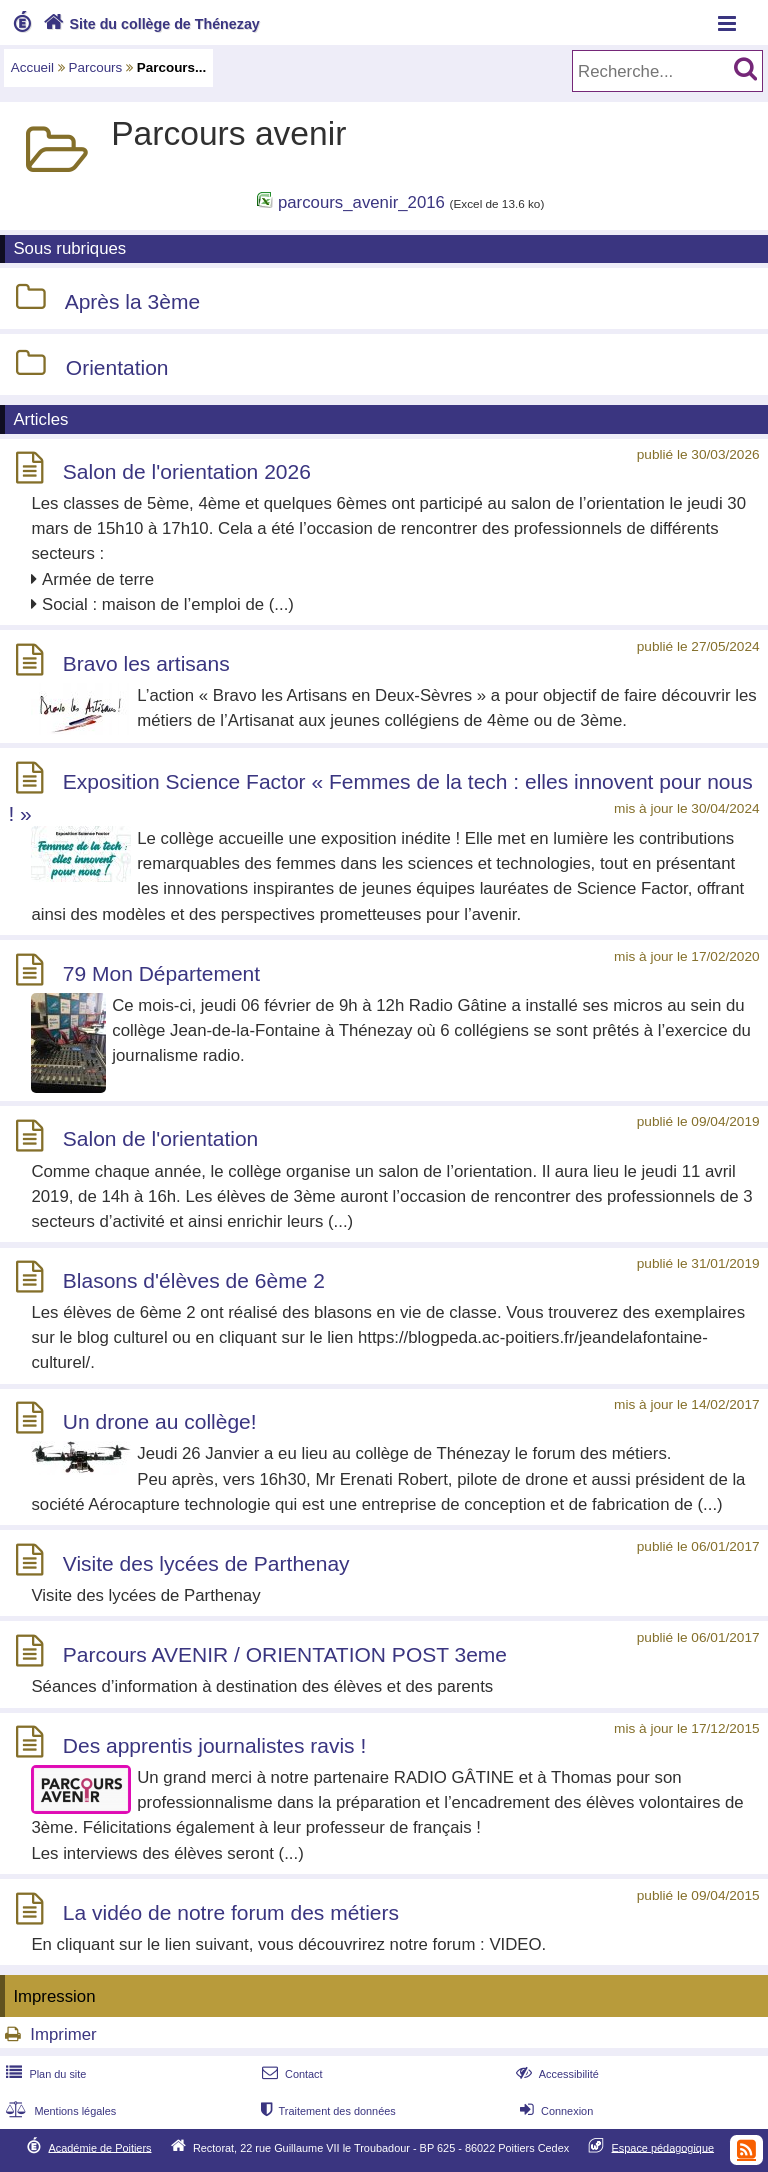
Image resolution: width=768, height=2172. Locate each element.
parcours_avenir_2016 (361, 202)
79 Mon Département (161, 973)
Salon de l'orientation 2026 (187, 471)
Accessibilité (555, 2074)
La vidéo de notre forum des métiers (231, 1912)
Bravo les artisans (146, 663)
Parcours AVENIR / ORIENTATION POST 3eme (285, 1654)
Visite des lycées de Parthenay (206, 1563)
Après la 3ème (132, 301)
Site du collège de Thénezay (149, 24)
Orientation (117, 367)
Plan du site (44, 2074)
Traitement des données (326, 2111)
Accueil (32, 67)
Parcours (96, 67)
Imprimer (63, 2034)
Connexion (554, 2111)
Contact (290, 2074)
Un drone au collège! (160, 1421)
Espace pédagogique (663, 2147)
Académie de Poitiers (99, 2147)
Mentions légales (59, 2111)
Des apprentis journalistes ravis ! (214, 1745)
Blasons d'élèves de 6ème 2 (194, 1280)
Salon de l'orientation (160, 1139)
